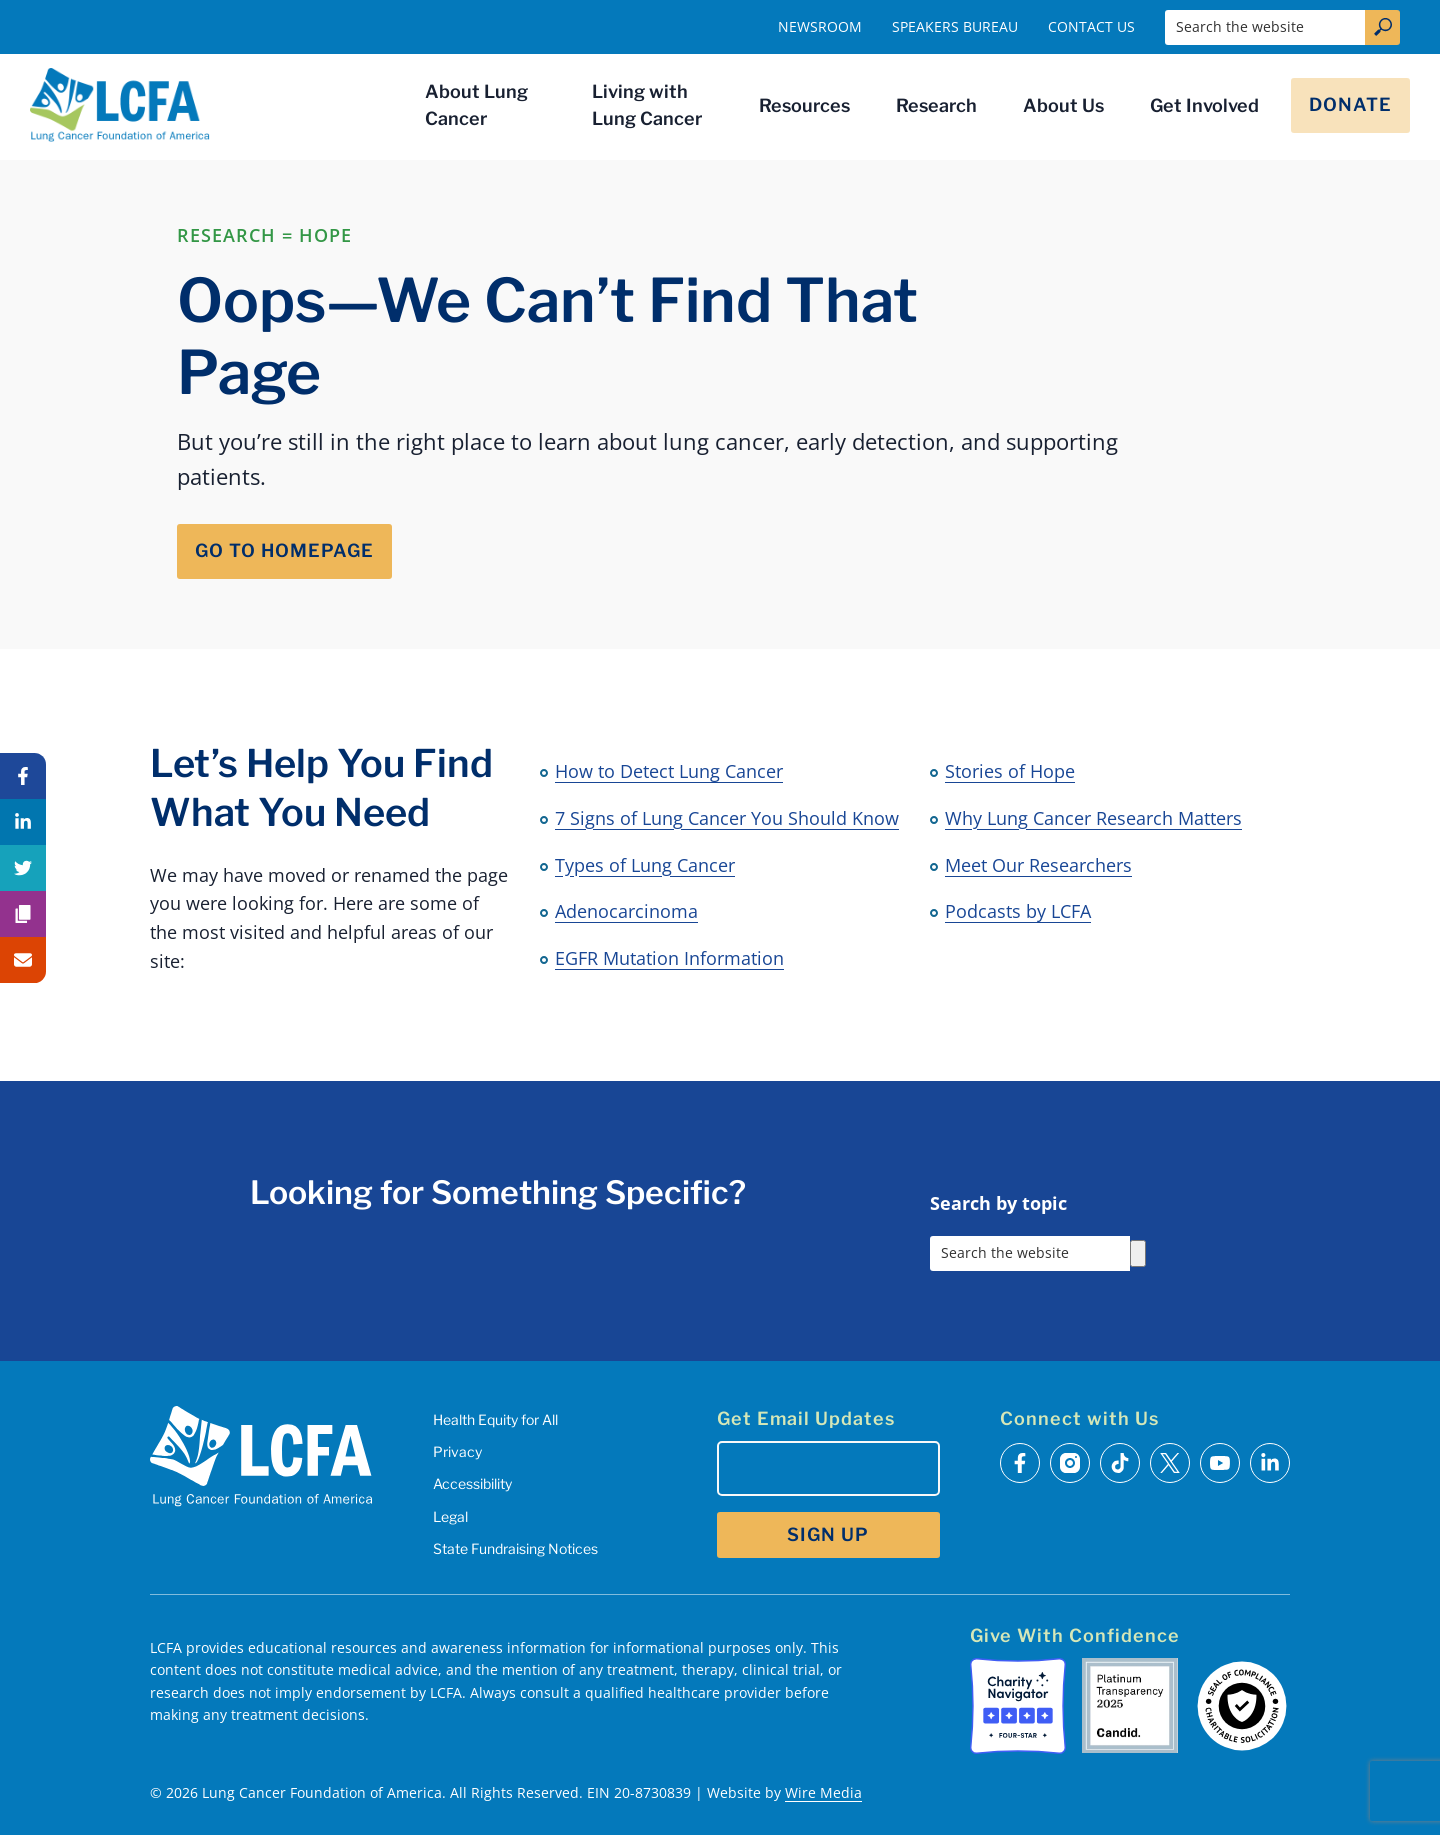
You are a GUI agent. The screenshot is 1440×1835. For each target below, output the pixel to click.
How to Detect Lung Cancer (669, 771)
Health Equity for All (495, 1419)
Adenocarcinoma (626, 911)
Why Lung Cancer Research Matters (1093, 818)
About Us (1063, 105)
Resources (804, 105)
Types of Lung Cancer (645, 865)
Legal (450, 1516)
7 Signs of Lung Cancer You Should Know (727, 818)
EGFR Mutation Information (669, 958)
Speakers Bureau (955, 26)
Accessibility (472, 1483)
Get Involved (1204, 105)
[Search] (1138, 1253)
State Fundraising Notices (515, 1548)
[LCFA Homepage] (120, 105)
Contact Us (1091, 26)
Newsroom (820, 26)
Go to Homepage (284, 550)
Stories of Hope (1010, 771)
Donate (1350, 104)
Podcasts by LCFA (1018, 911)
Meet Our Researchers (1038, 865)
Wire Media (823, 1792)
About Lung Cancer (476, 105)
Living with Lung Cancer (647, 105)
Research (936, 105)
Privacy (457, 1451)
